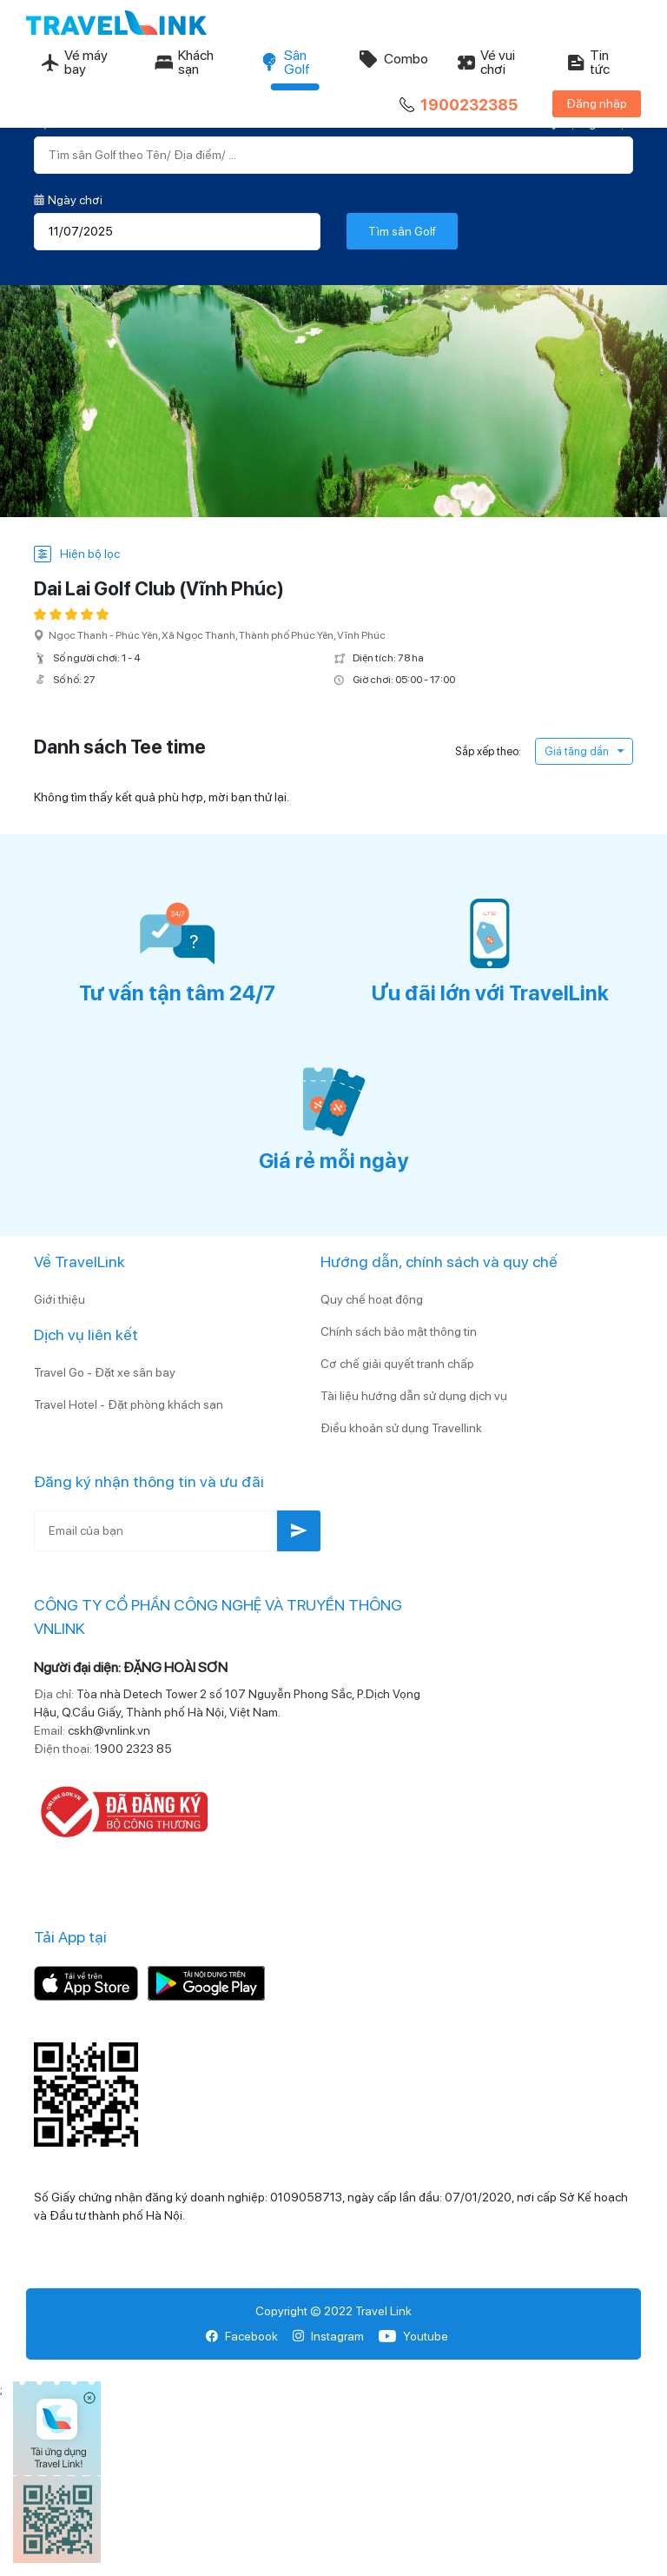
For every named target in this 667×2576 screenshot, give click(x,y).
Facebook (242, 2336)
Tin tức (587, 62)
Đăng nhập (596, 103)
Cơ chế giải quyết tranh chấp (397, 1364)
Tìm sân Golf (402, 231)
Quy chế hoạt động (371, 1299)
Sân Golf (285, 62)
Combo (393, 59)
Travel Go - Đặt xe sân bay (104, 1372)
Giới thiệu (59, 1299)
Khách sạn (184, 62)
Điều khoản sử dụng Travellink (401, 1428)
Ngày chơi (68, 200)
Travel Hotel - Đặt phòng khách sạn (128, 1404)
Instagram (328, 2336)
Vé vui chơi (485, 62)
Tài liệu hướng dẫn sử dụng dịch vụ (413, 1396)
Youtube (413, 2336)
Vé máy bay (74, 62)
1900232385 (457, 105)
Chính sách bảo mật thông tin (398, 1331)
